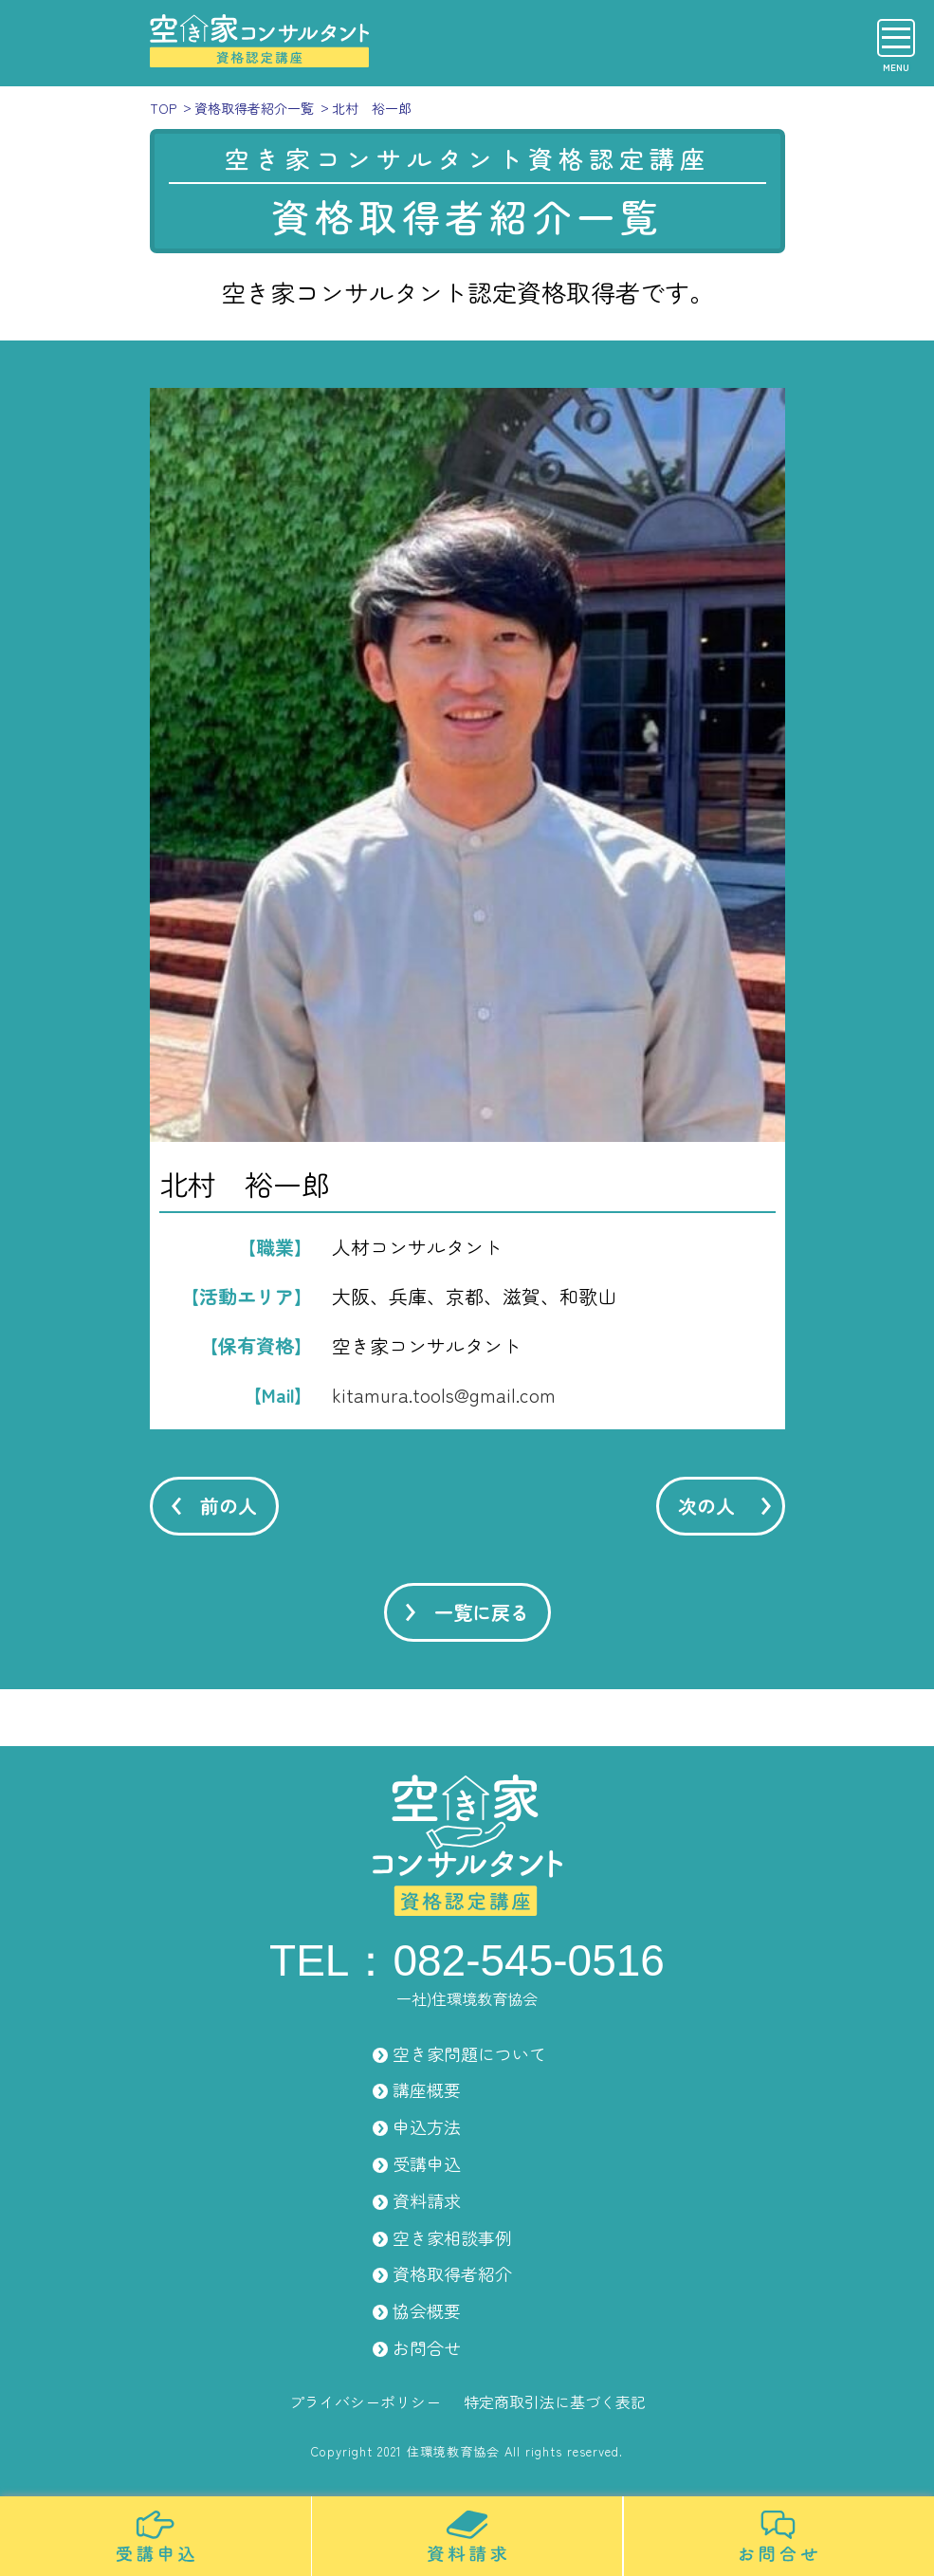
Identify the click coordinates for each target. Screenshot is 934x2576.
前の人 (228, 1505)
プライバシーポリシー (365, 2401)
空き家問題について (469, 2053)
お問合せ (427, 2347)
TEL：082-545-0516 (467, 1960)
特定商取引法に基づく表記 (555, 2401)
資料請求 (427, 2200)
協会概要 (427, 2310)
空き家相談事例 (452, 2237)
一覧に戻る (481, 1612)
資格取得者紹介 (452, 2273)
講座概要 (427, 2089)
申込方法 (427, 2126)
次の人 (706, 1505)
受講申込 (427, 2163)
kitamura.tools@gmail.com (444, 1394)
